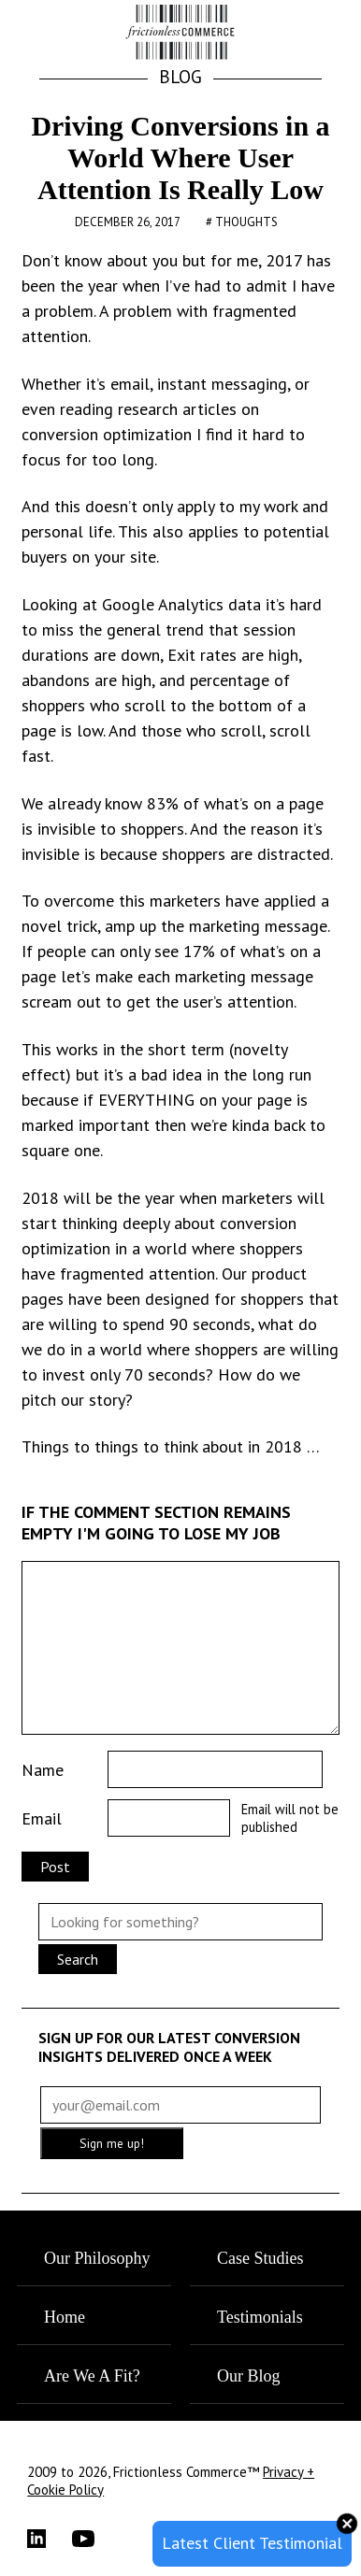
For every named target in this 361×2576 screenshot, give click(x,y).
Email (42, 1818)
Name (43, 1770)
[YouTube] (94, 2538)
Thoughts (246, 222)
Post (55, 1866)
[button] (317, 33)
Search (77, 1959)
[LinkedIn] (49, 2538)
